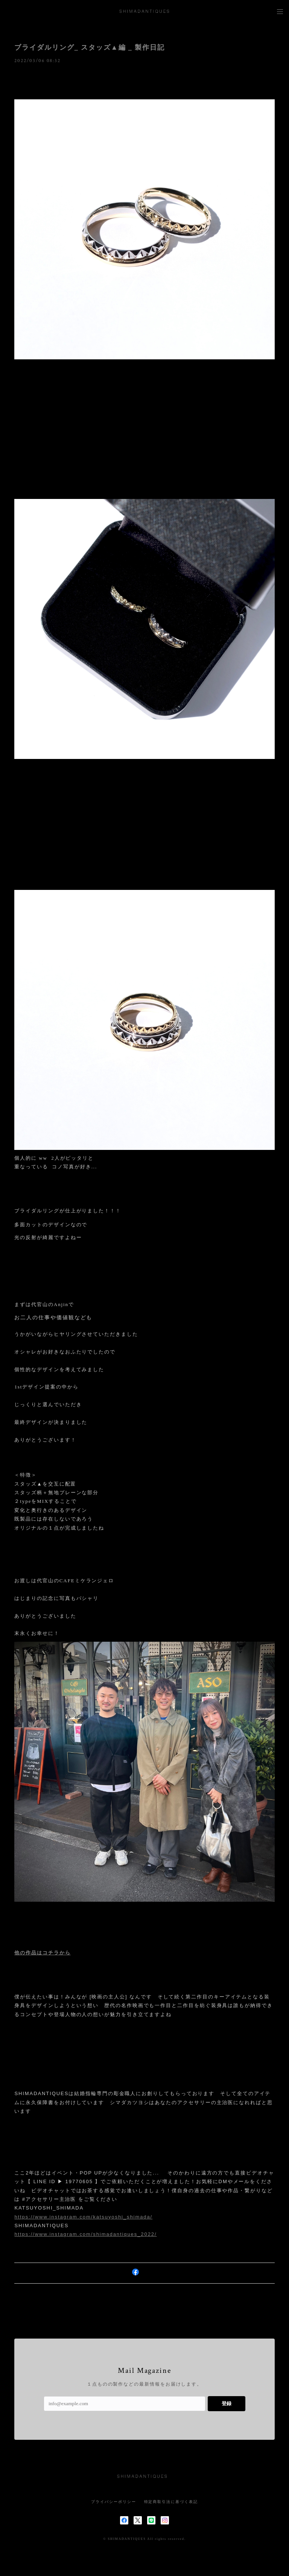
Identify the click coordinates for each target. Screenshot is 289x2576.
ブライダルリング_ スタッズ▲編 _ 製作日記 (89, 47)
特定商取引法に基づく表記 (171, 2502)
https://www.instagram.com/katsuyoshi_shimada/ (83, 2217)
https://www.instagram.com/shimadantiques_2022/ (85, 2234)
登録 (226, 2403)
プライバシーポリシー (113, 2502)
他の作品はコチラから (42, 1953)
